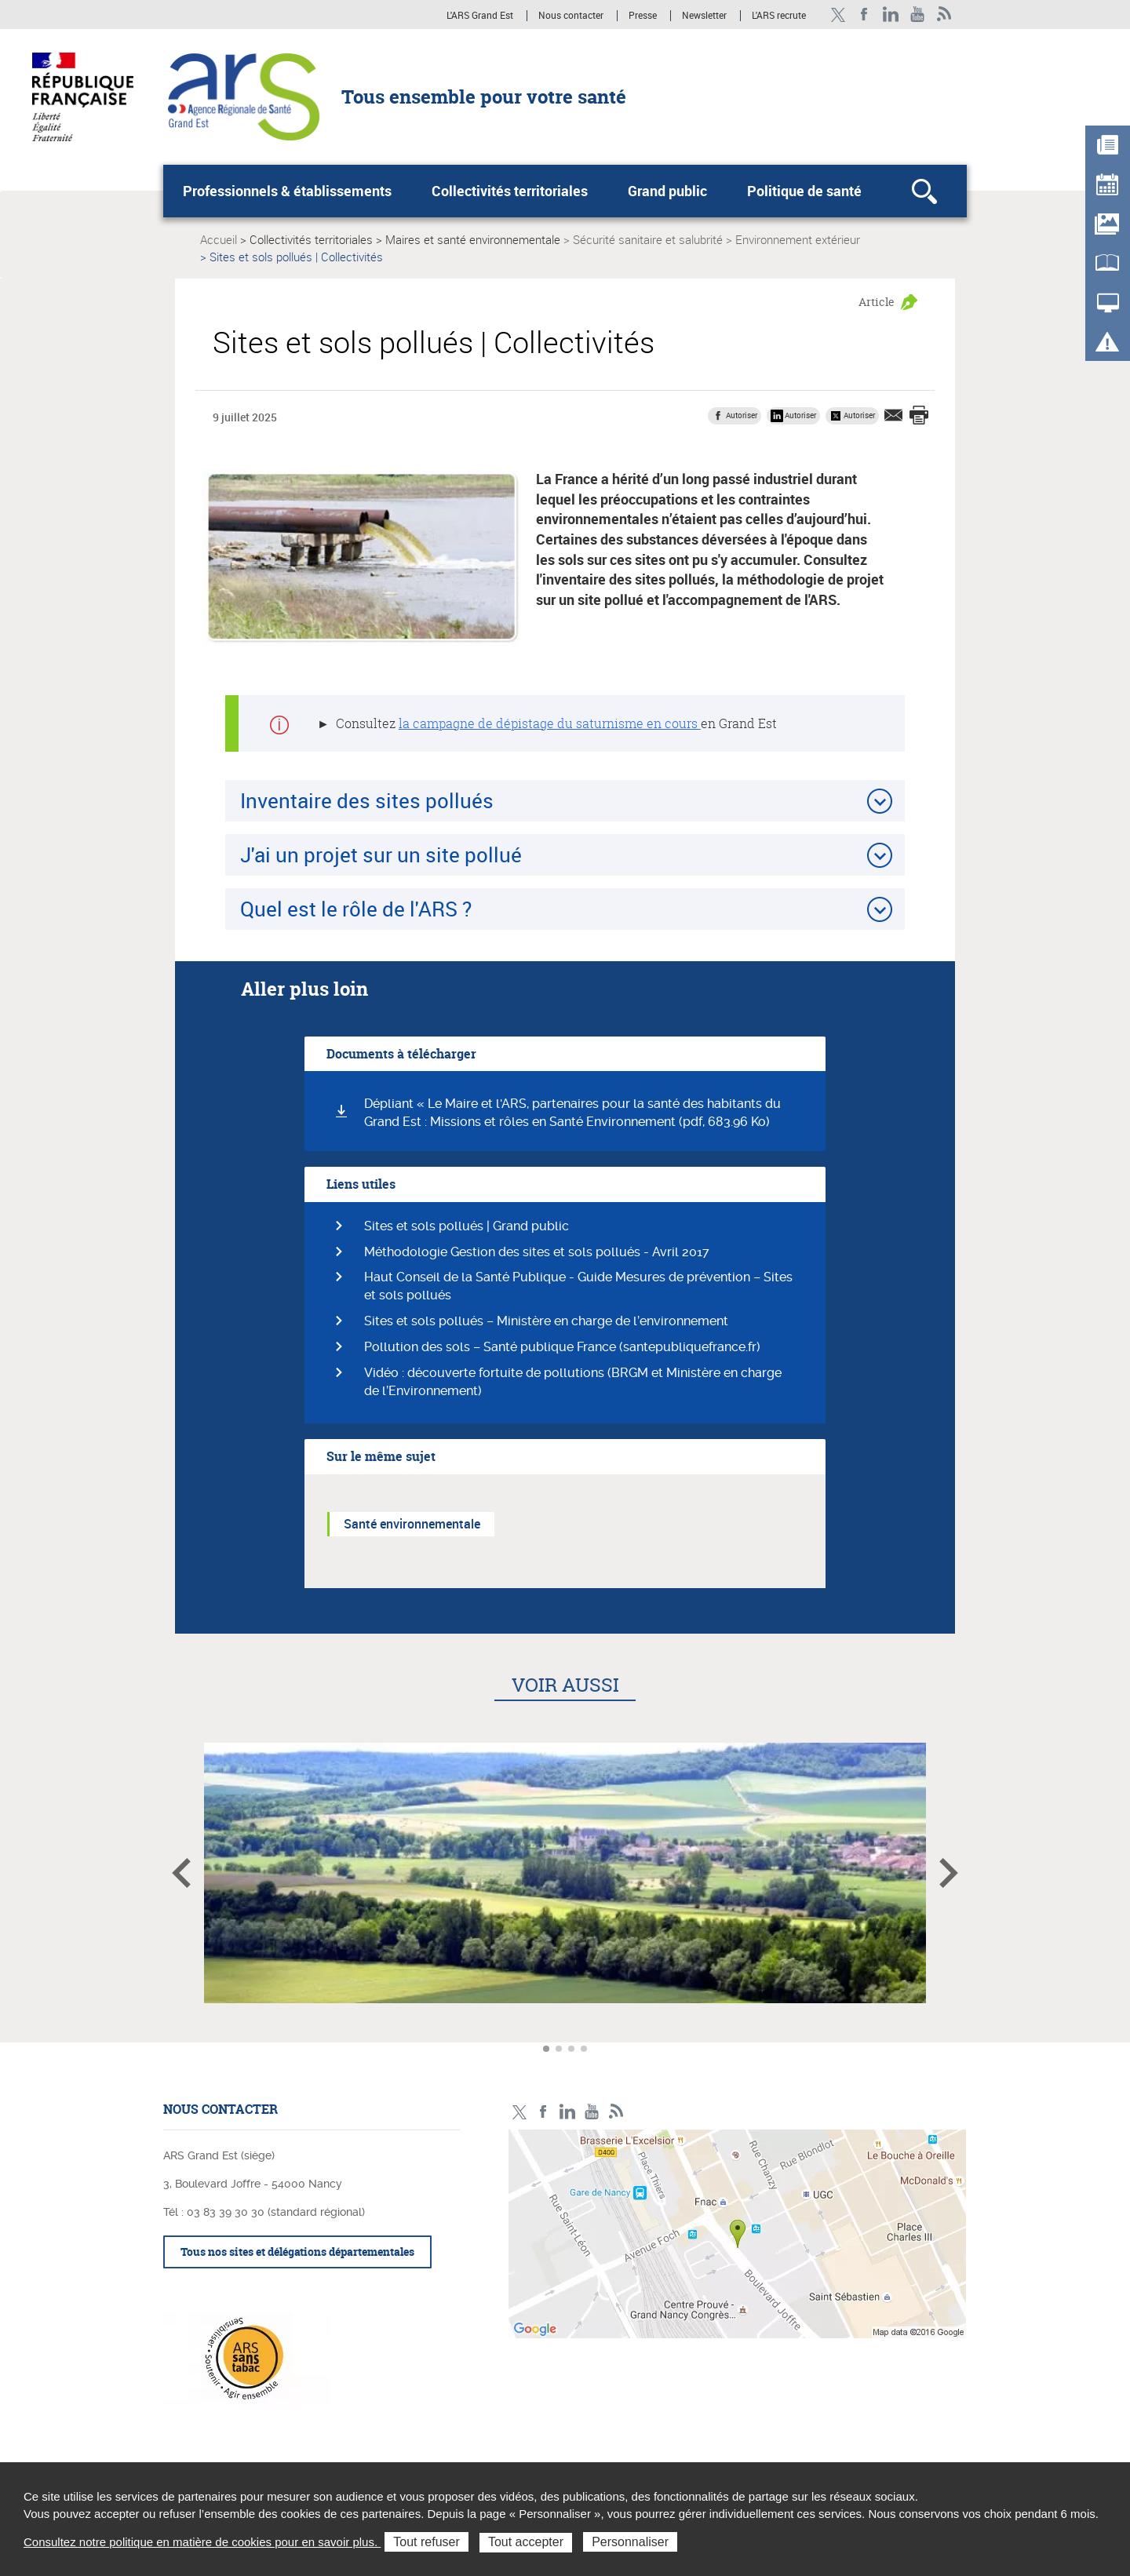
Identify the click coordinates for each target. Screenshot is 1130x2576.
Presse (643, 15)
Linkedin (891, 14)
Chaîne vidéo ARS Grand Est (917, 14)
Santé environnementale (412, 1523)
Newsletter (704, 15)
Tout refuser (426, 2542)
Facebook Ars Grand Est (864, 14)
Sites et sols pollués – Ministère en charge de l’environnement (546, 1321)
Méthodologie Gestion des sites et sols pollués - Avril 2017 (536, 1251)
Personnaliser (630, 2542)
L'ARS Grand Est (480, 15)
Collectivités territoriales (510, 190)
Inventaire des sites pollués (367, 800)
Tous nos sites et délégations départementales (297, 2251)
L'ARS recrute (779, 15)
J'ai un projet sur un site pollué (381, 854)
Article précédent (181, 1873)
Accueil (218, 239)
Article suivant (948, 1873)
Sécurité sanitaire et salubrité (648, 239)
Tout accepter (525, 2542)
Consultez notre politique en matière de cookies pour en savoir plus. (202, 2542)
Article (876, 301)
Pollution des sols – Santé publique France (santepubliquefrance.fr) (562, 1346)
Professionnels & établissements (287, 190)
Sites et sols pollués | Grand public (466, 1226)
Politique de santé (804, 190)
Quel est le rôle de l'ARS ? (356, 908)
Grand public (667, 190)
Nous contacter (570, 15)
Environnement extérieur (797, 239)
